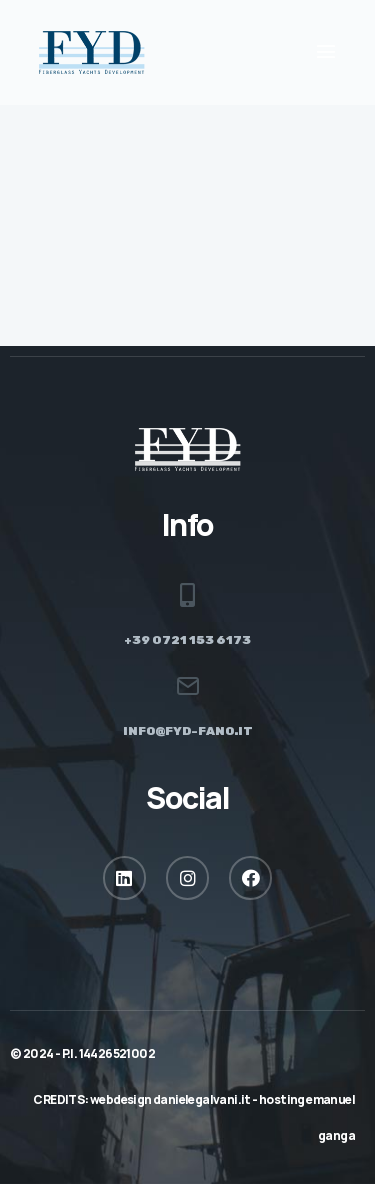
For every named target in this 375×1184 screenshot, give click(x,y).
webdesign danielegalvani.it (170, 1099)
